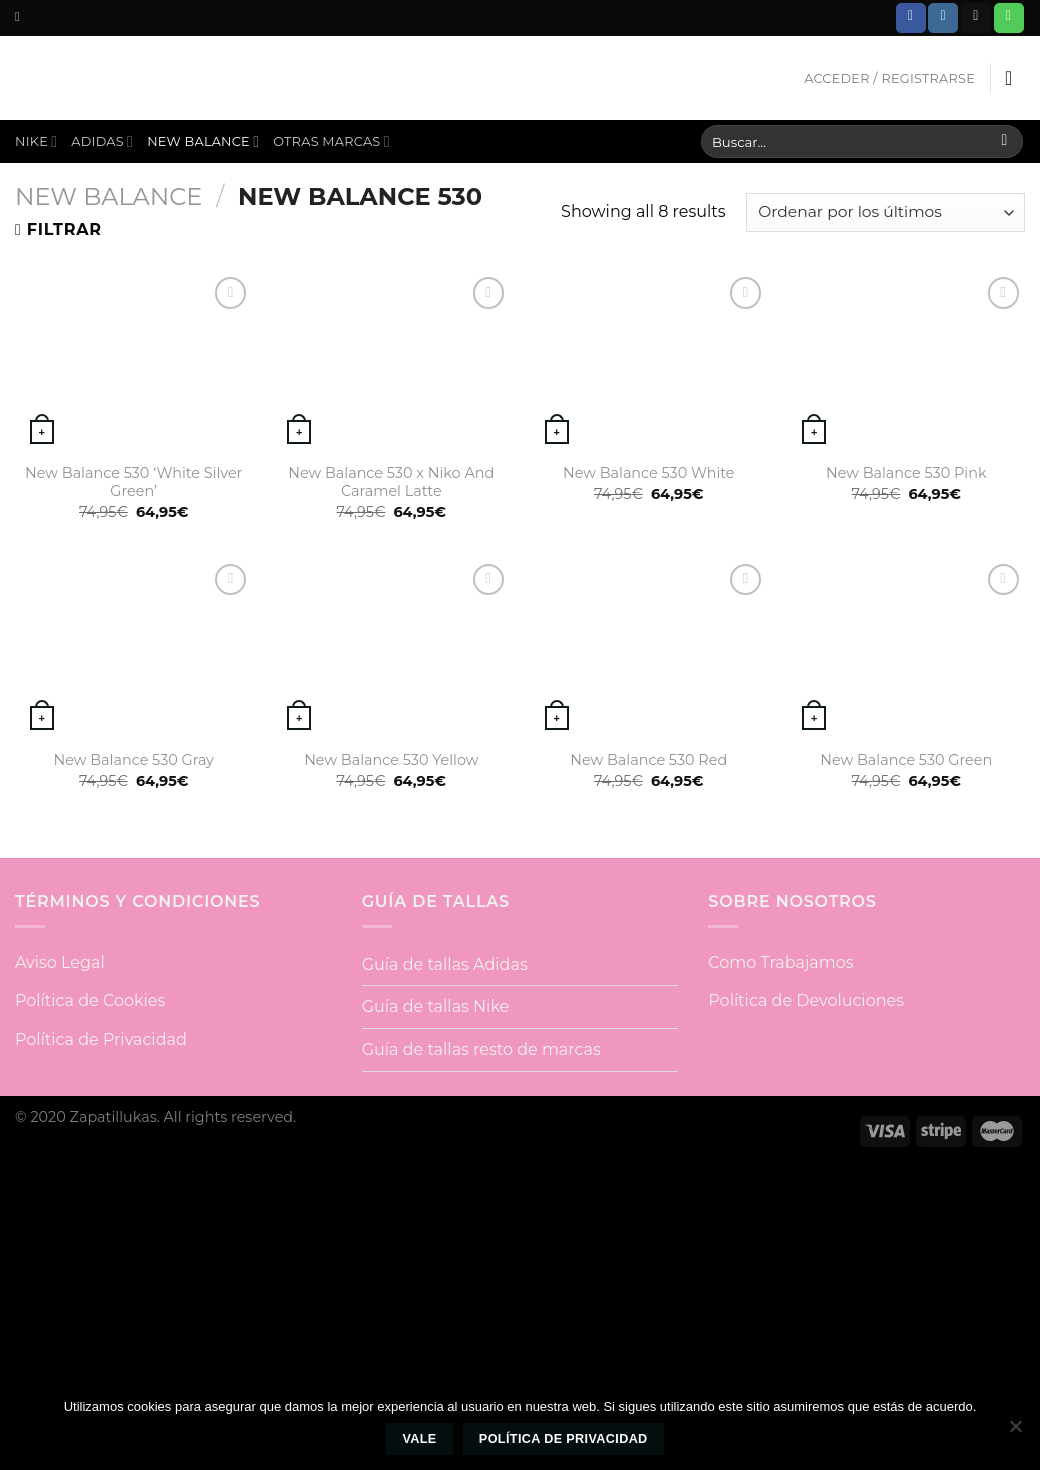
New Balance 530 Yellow (391, 760)
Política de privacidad (563, 1439)
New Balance (203, 141)
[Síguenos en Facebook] (911, 18)
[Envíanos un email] (976, 18)
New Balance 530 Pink (906, 473)
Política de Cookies (90, 1000)
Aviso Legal (60, 962)
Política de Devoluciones (806, 1000)
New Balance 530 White (649, 473)
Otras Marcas (331, 141)
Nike (36, 141)
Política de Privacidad (101, 1039)
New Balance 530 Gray (134, 760)
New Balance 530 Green (906, 760)
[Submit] (1004, 142)
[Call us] (1009, 18)
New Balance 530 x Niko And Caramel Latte (391, 482)
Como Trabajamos (780, 962)
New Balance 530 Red (648, 760)
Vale (419, 1439)
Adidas (102, 141)
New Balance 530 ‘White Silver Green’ (133, 482)
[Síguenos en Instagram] (943, 18)
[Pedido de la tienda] (885, 212)
